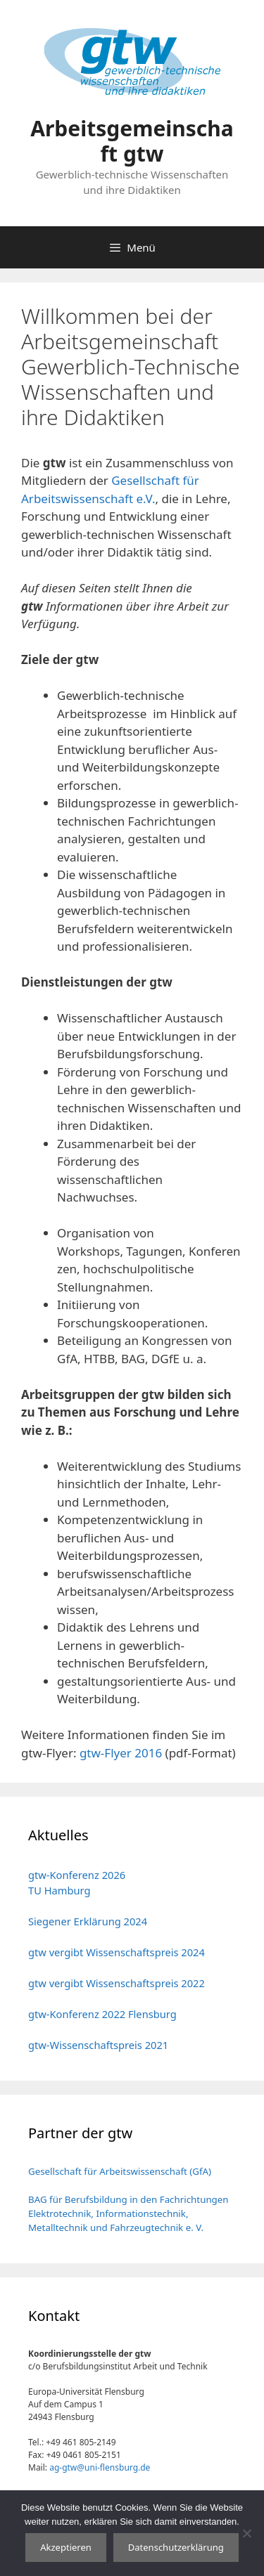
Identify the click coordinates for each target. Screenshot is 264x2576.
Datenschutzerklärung (176, 2547)
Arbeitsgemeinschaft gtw (132, 141)
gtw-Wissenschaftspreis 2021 (98, 2045)
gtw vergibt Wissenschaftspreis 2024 (116, 1952)
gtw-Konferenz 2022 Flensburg (102, 2014)
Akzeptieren (66, 2547)
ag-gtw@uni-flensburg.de (99, 2467)
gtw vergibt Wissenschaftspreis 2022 (116, 1983)
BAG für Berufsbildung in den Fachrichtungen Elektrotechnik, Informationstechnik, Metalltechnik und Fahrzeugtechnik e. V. (128, 2213)
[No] (246, 2533)
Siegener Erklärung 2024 (87, 1921)
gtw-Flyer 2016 (121, 1753)
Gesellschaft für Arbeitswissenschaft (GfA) (119, 2171)
